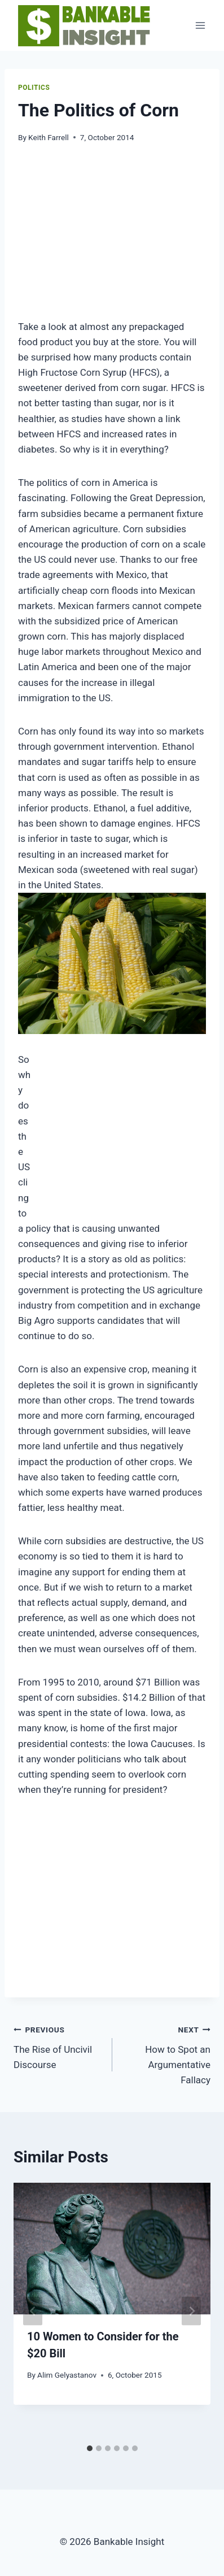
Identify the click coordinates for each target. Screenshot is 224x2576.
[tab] (90, 2448)
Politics (34, 88)
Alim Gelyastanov (66, 2374)
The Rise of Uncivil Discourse (58, 2046)
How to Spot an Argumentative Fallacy (166, 2054)
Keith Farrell (48, 137)
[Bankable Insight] (83, 25)
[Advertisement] (121, 238)
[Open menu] (200, 25)
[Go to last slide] (32, 2310)
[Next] (191, 2310)
